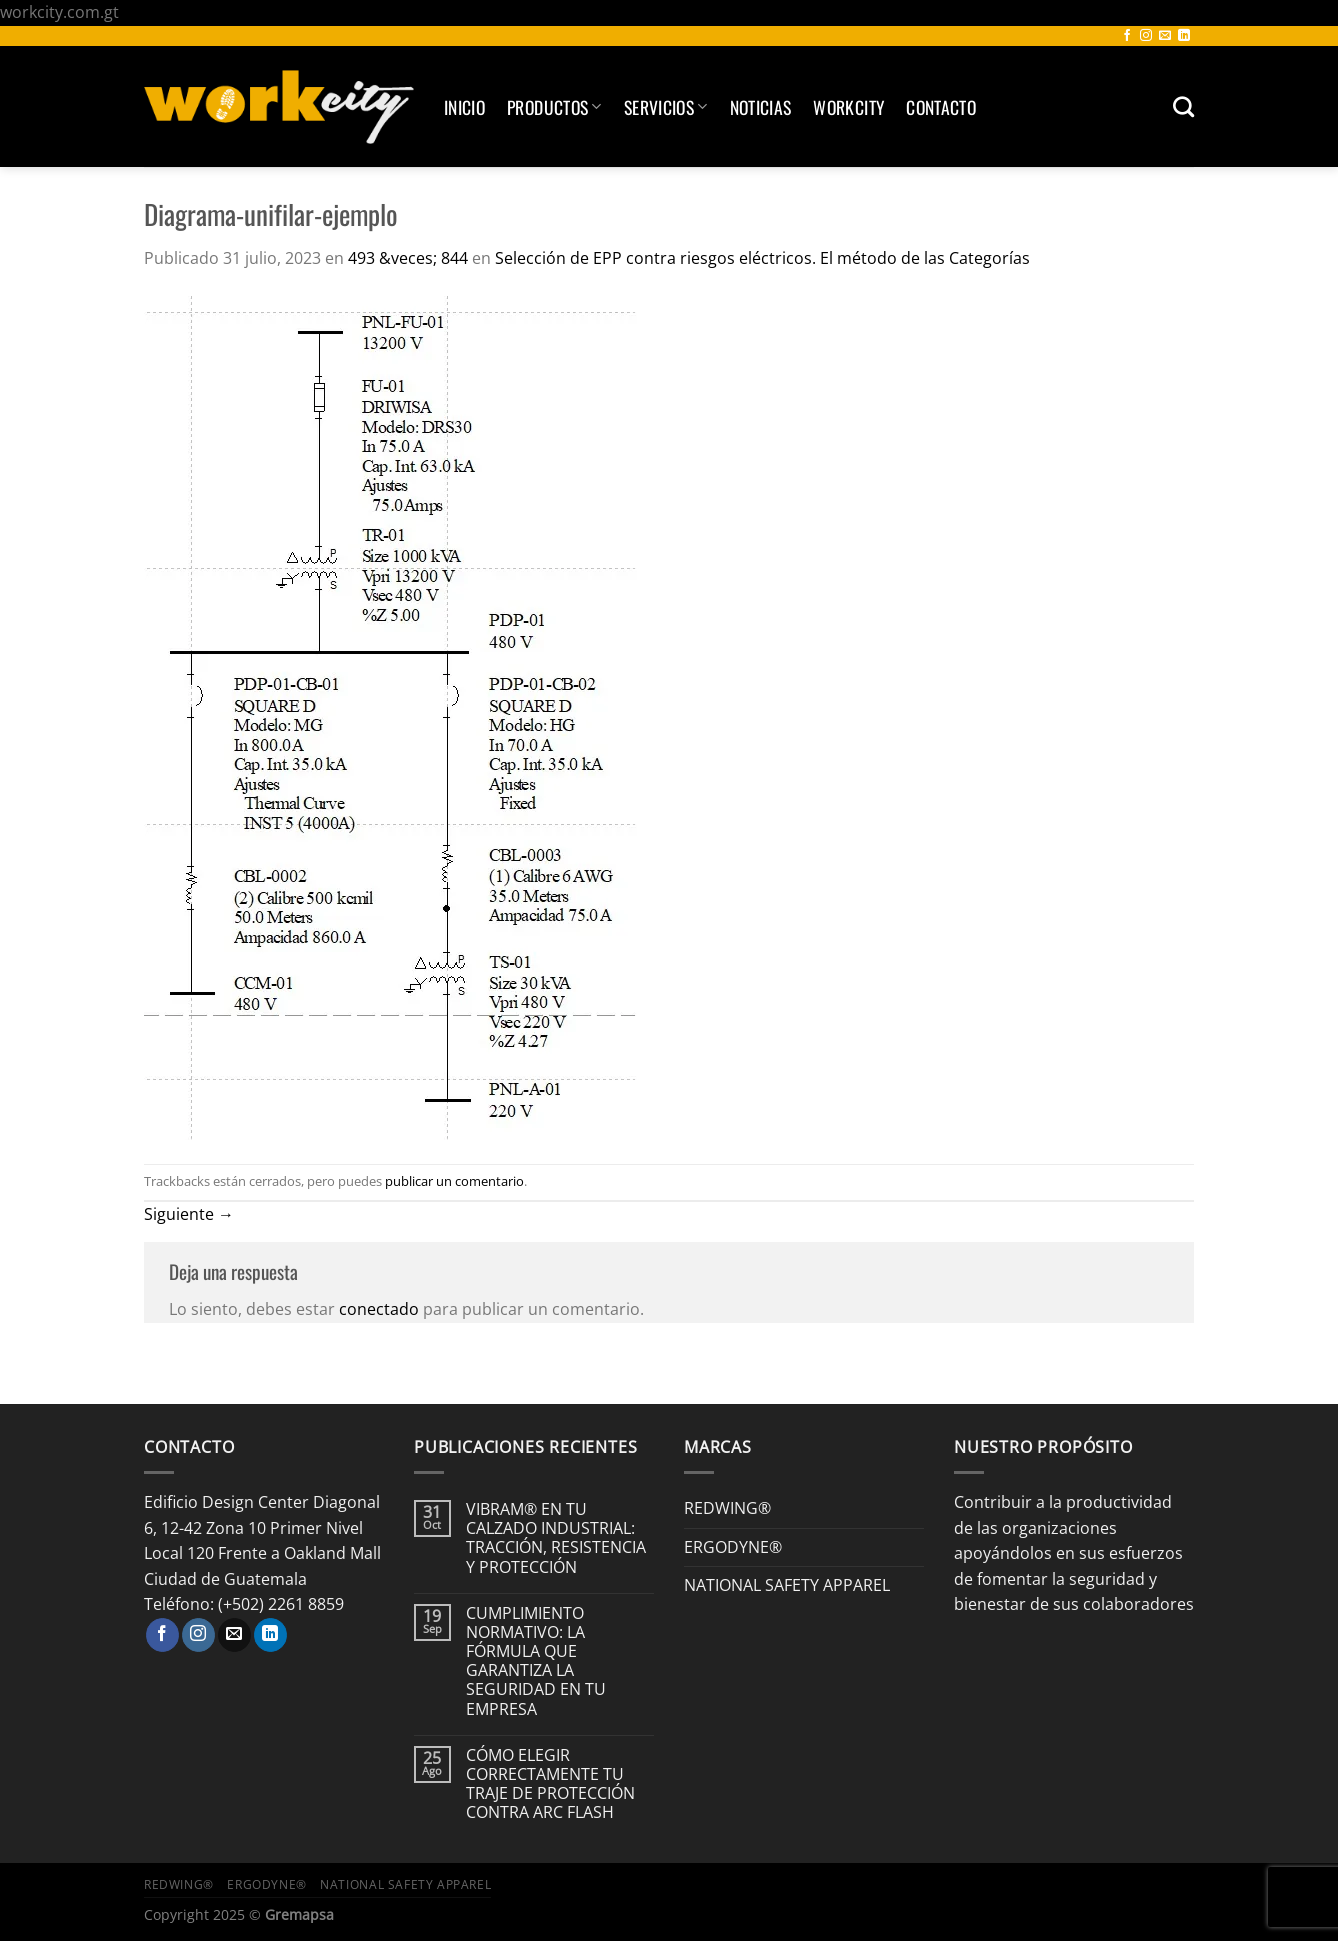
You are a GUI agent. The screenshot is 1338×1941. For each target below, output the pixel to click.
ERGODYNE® (733, 1547)
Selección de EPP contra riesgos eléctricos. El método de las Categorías (762, 258)
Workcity (848, 107)
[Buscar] (1183, 106)
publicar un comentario (454, 1181)
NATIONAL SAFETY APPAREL (787, 1585)
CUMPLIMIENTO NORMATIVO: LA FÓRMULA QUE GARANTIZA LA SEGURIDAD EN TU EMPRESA (536, 1661)
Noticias (761, 107)
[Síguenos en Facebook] (1127, 36)
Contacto (941, 107)
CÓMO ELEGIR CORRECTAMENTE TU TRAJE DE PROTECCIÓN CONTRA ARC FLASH (550, 1784)
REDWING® (727, 1508)
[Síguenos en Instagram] (1146, 36)
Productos (554, 107)
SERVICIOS (666, 107)
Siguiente (189, 1214)
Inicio (464, 107)
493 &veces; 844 (408, 258)
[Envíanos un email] (1165, 36)
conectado (379, 1309)
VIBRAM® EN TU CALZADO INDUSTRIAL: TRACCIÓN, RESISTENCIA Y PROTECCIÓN (556, 1538)
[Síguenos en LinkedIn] (1184, 36)
